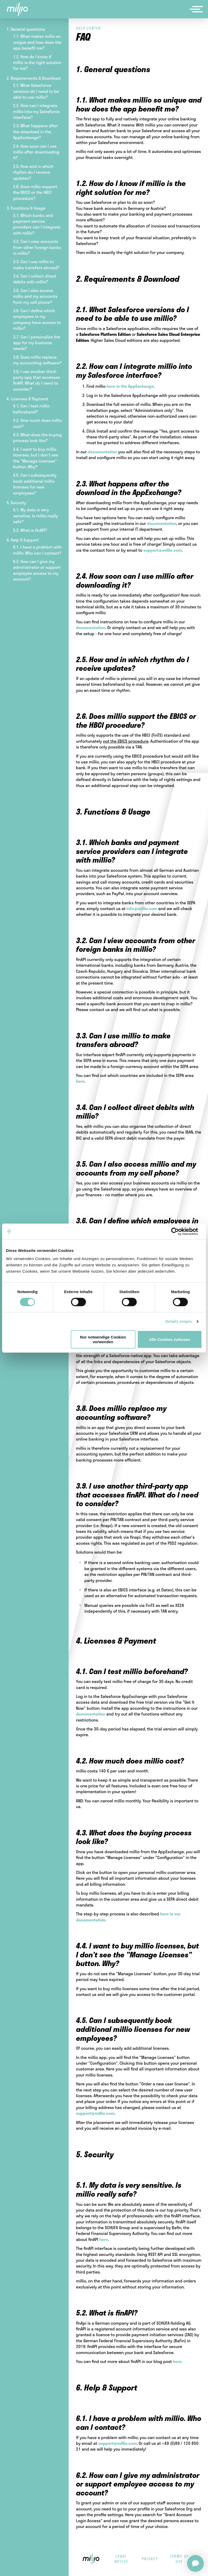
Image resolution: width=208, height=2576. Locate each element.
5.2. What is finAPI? (30, 530)
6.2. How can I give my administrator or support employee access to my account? (37, 570)
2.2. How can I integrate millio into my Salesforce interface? (36, 111)
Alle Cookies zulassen (169, 1339)
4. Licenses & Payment (27, 398)
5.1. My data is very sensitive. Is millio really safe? (35, 515)
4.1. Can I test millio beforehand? (31, 408)
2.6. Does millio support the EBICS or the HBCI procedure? (35, 192)
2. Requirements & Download (34, 78)
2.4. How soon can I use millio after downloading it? (36, 152)
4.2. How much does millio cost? (37, 423)
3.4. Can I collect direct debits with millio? (34, 279)
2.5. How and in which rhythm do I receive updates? (33, 172)
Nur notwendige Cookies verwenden (103, 1339)
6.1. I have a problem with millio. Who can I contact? (37, 550)
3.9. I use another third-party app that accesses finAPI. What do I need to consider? (36, 380)
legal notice (121, 2558)
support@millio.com (162, 550)
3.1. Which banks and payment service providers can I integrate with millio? (37, 224)
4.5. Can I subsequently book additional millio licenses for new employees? (35, 484)
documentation (103, 451)
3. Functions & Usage (26, 208)
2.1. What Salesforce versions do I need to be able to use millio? (36, 91)
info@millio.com (142, 908)
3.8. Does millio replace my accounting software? (37, 360)
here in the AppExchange (130, 386)
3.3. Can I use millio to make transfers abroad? (36, 264)
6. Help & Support (23, 540)
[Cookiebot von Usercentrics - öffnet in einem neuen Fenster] (179, 1231)
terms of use (179, 2558)
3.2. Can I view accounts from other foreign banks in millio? (37, 247)
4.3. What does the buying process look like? (37, 437)
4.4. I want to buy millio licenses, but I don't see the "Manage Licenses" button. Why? (35, 458)
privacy (150, 2559)
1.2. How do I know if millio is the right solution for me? (37, 62)
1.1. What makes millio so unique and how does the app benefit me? (37, 42)
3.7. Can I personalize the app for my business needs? (36, 342)
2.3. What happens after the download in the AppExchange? (35, 131)
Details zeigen (178, 1321)
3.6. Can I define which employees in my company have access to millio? (37, 319)
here (80, 1081)
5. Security (16, 502)
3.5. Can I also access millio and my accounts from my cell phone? (35, 296)
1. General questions (26, 29)
